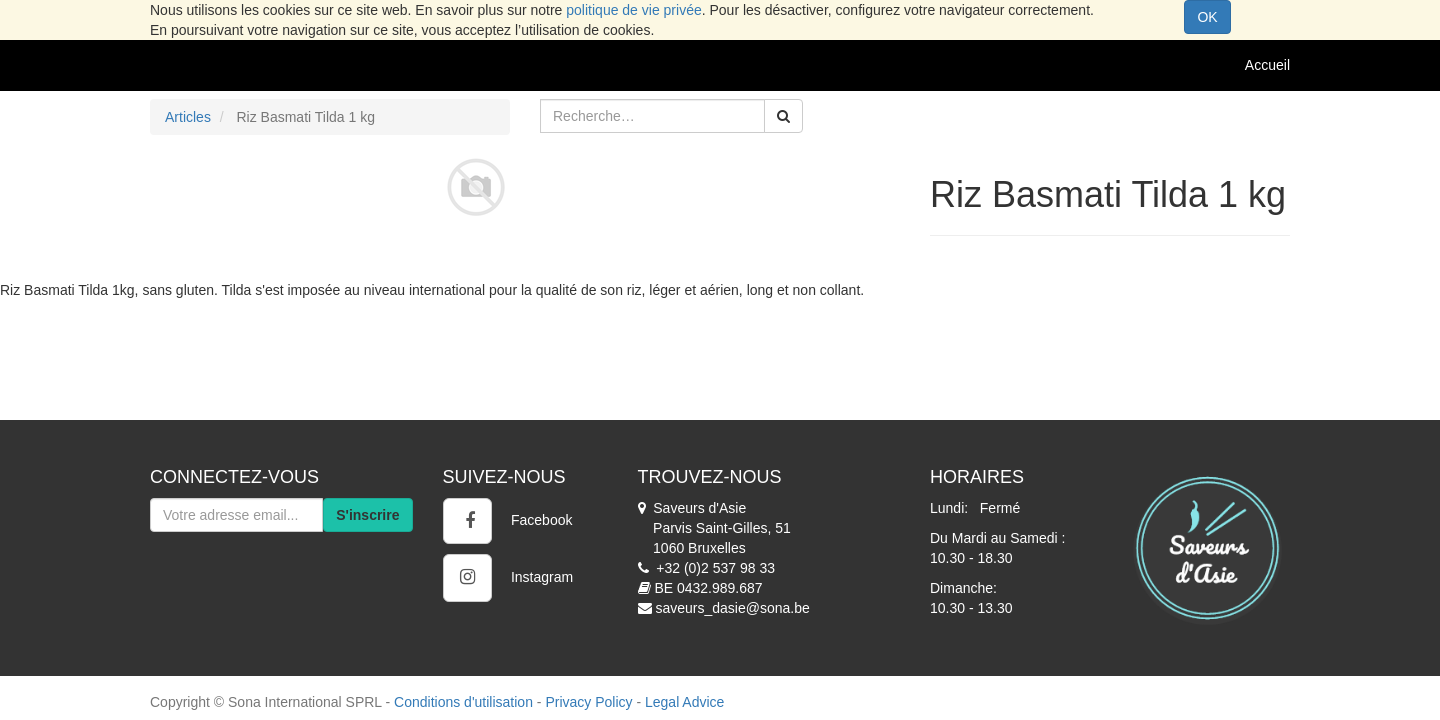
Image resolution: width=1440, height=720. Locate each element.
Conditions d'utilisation (463, 702)
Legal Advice (684, 702)
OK (1207, 17)
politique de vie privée (633, 10)
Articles (188, 117)
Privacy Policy (588, 702)
